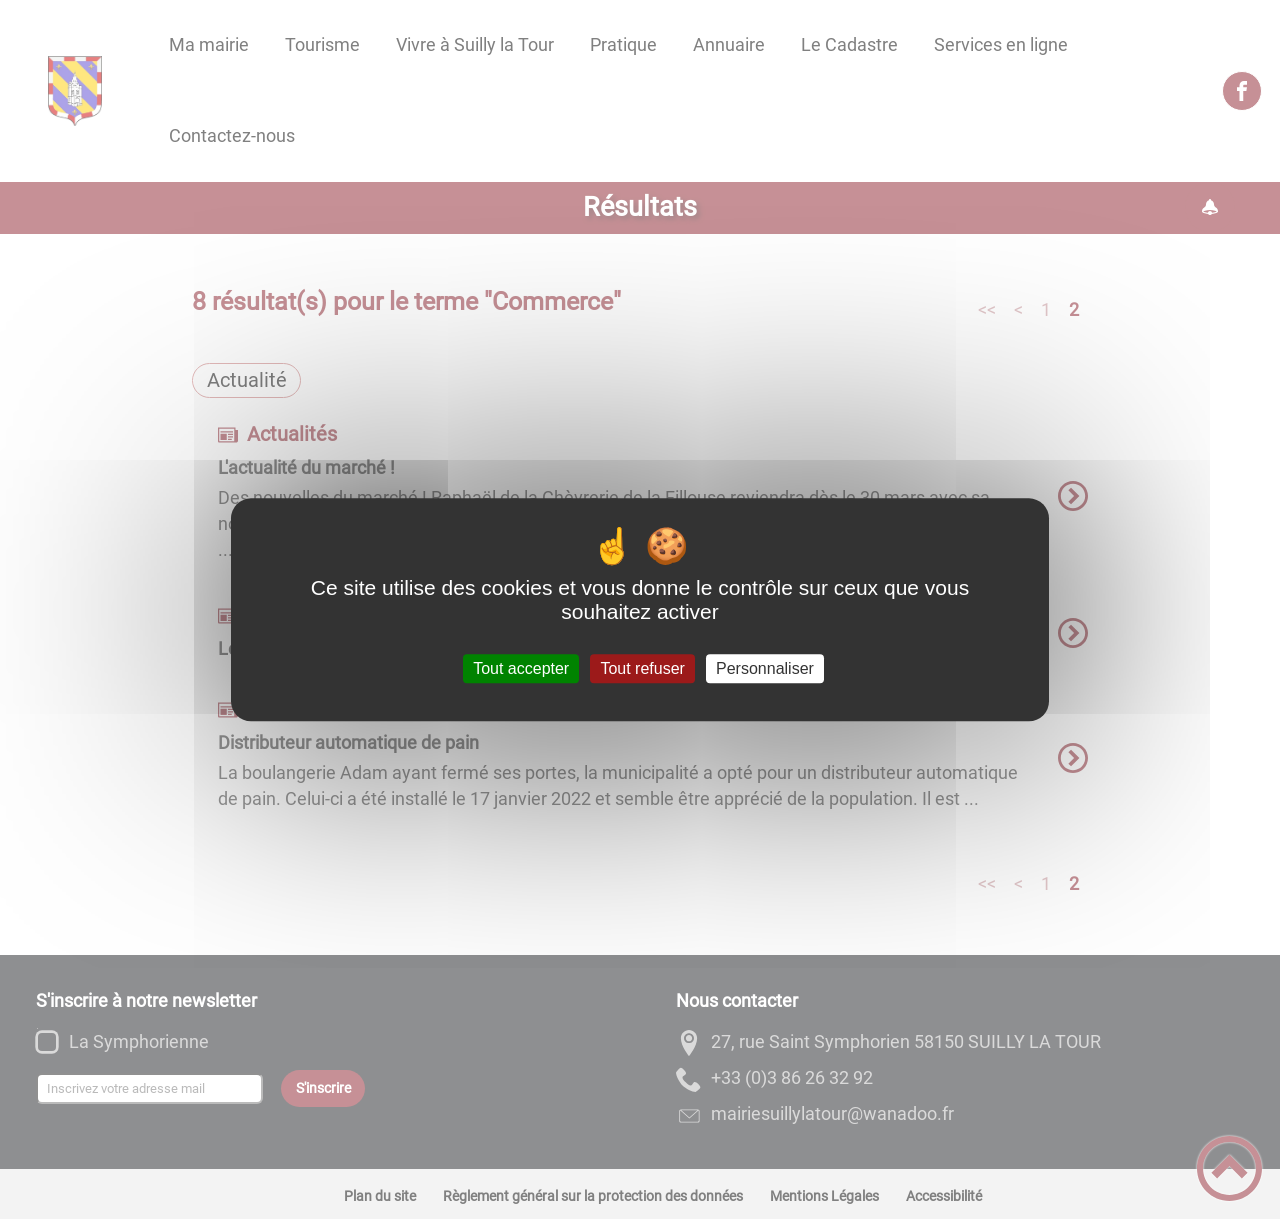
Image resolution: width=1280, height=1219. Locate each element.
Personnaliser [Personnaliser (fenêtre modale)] (765, 668)
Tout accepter (521, 668)
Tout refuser (642, 668)
